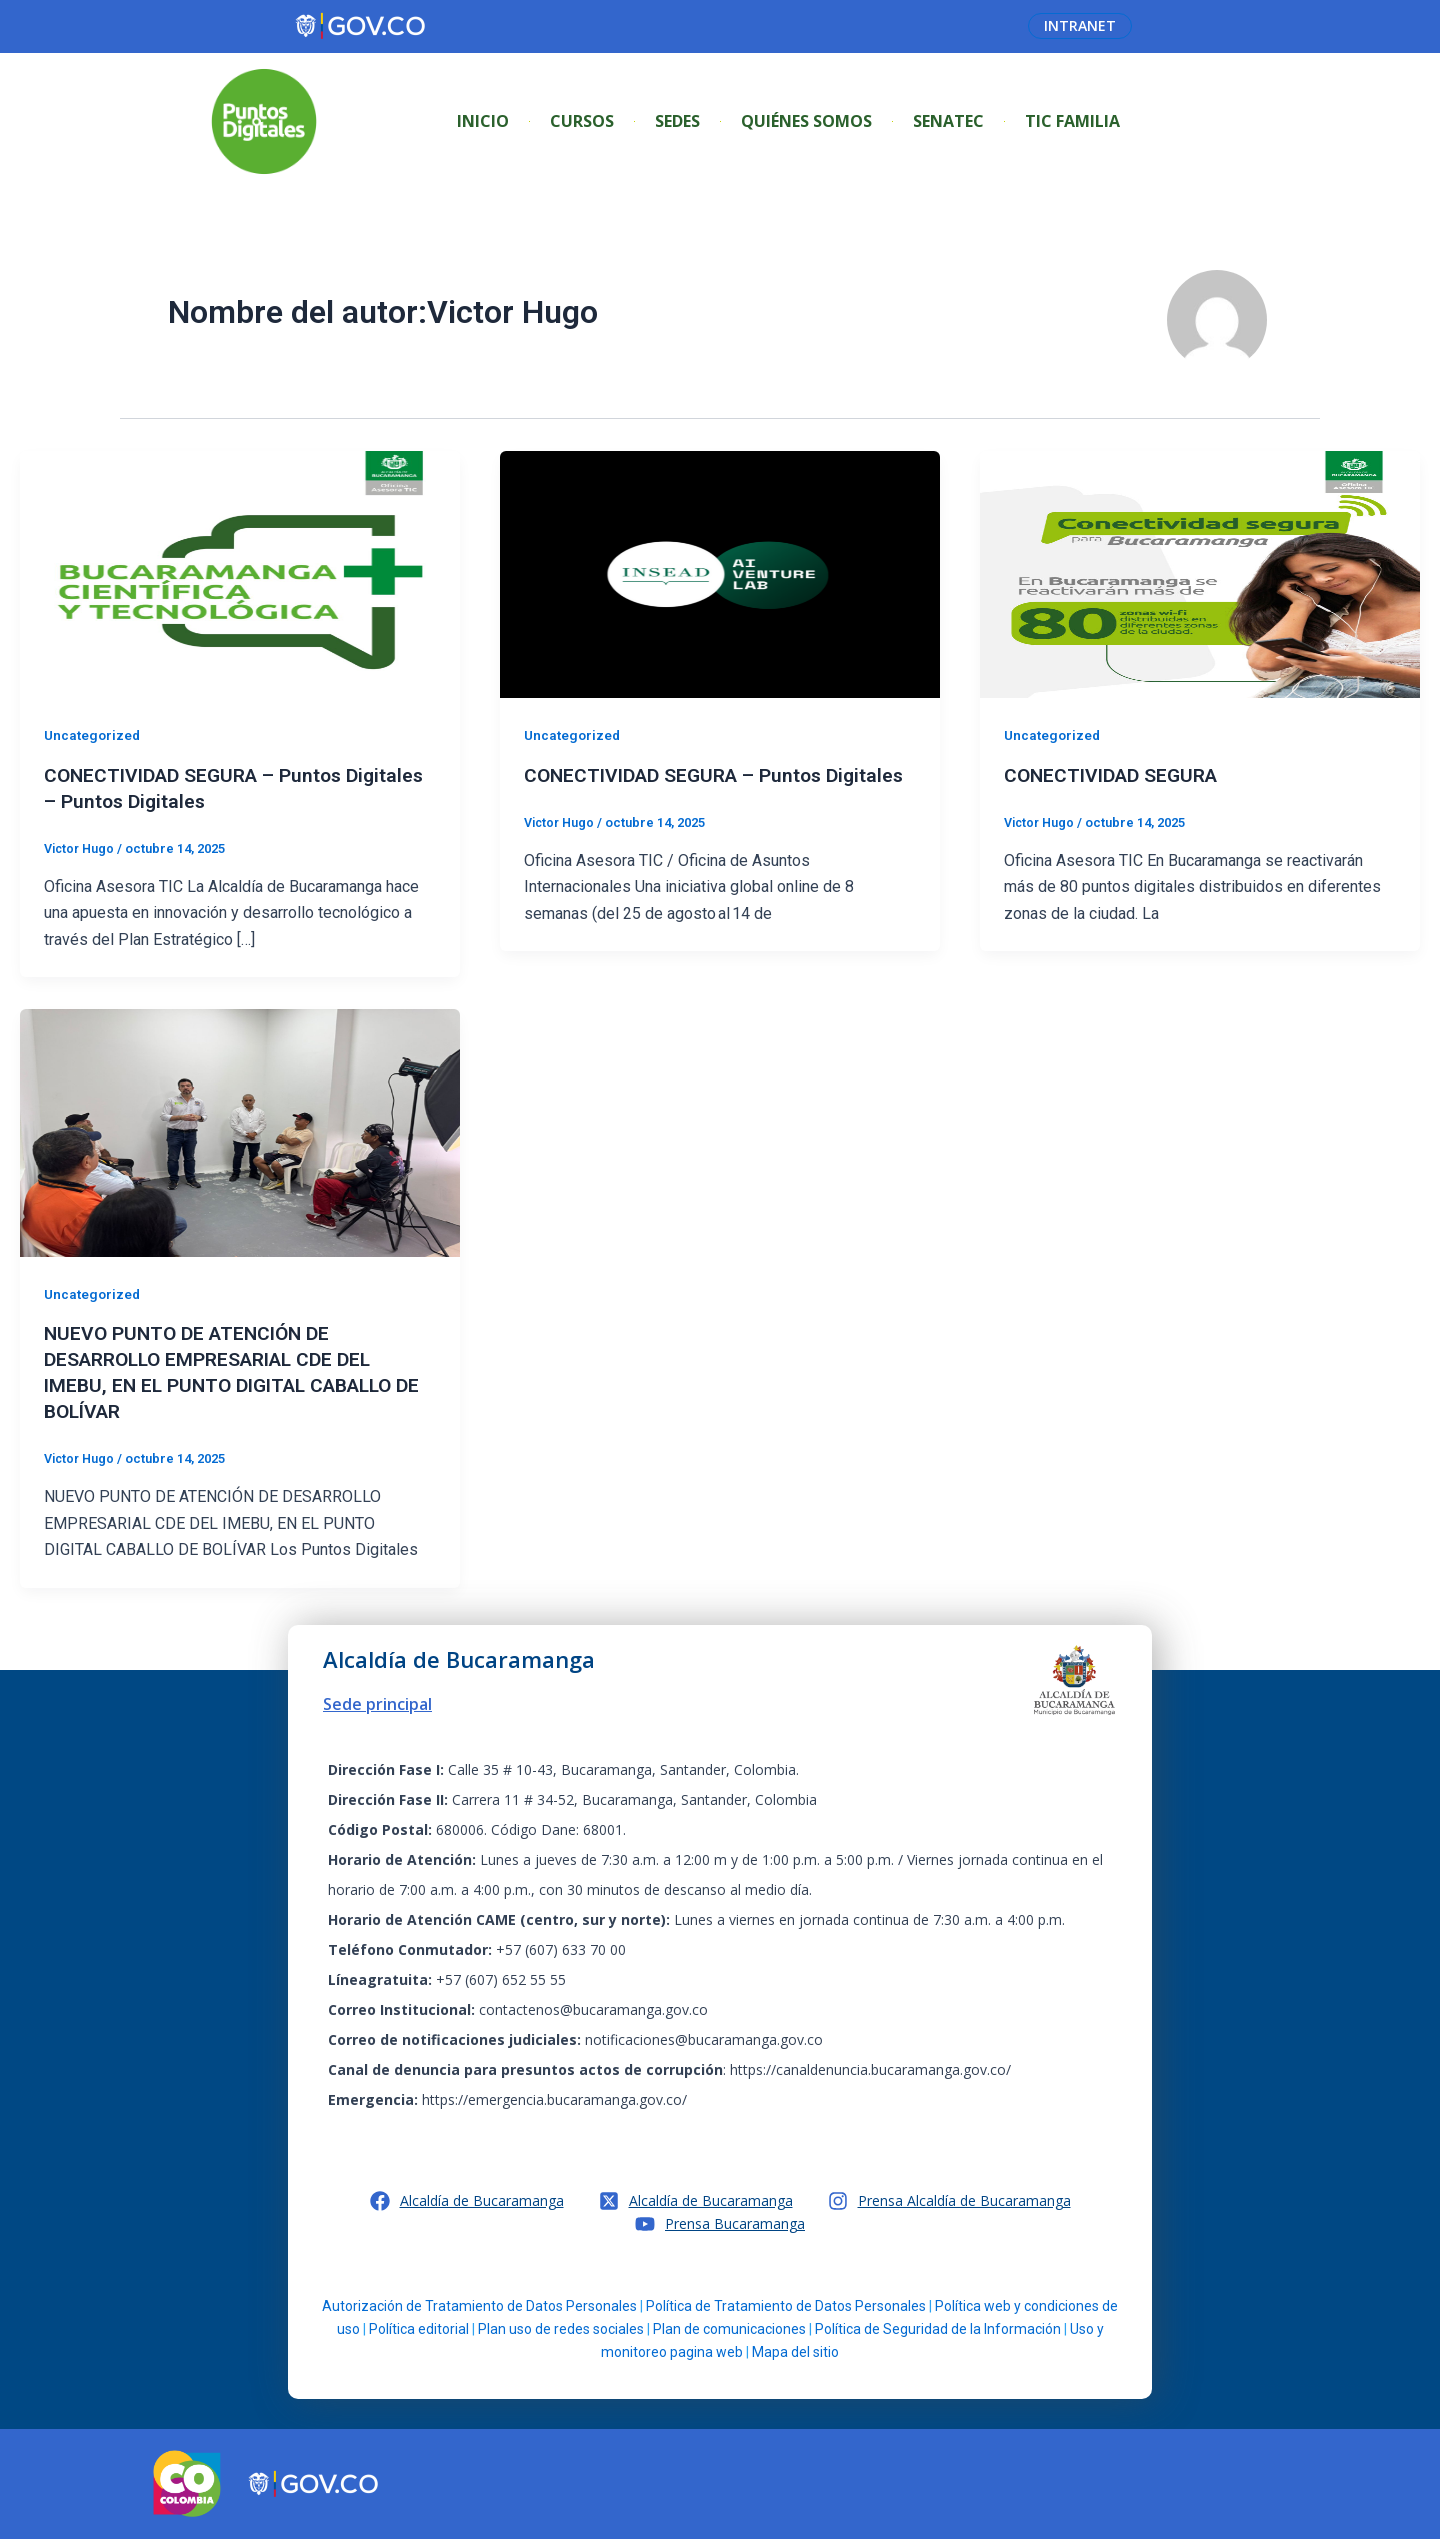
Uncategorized (94, 735)
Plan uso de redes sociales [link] (561, 2329)
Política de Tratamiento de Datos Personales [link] (786, 2306)
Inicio (483, 121)
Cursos (582, 121)
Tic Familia (1072, 121)
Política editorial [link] (419, 2329)
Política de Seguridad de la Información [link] (938, 2329)
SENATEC (948, 121)
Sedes (677, 121)
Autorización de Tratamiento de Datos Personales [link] (479, 2306)
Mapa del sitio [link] (795, 2352)
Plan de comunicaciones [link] (729, 2329)
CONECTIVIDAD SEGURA (1116, 775)
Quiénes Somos (806, 121)
